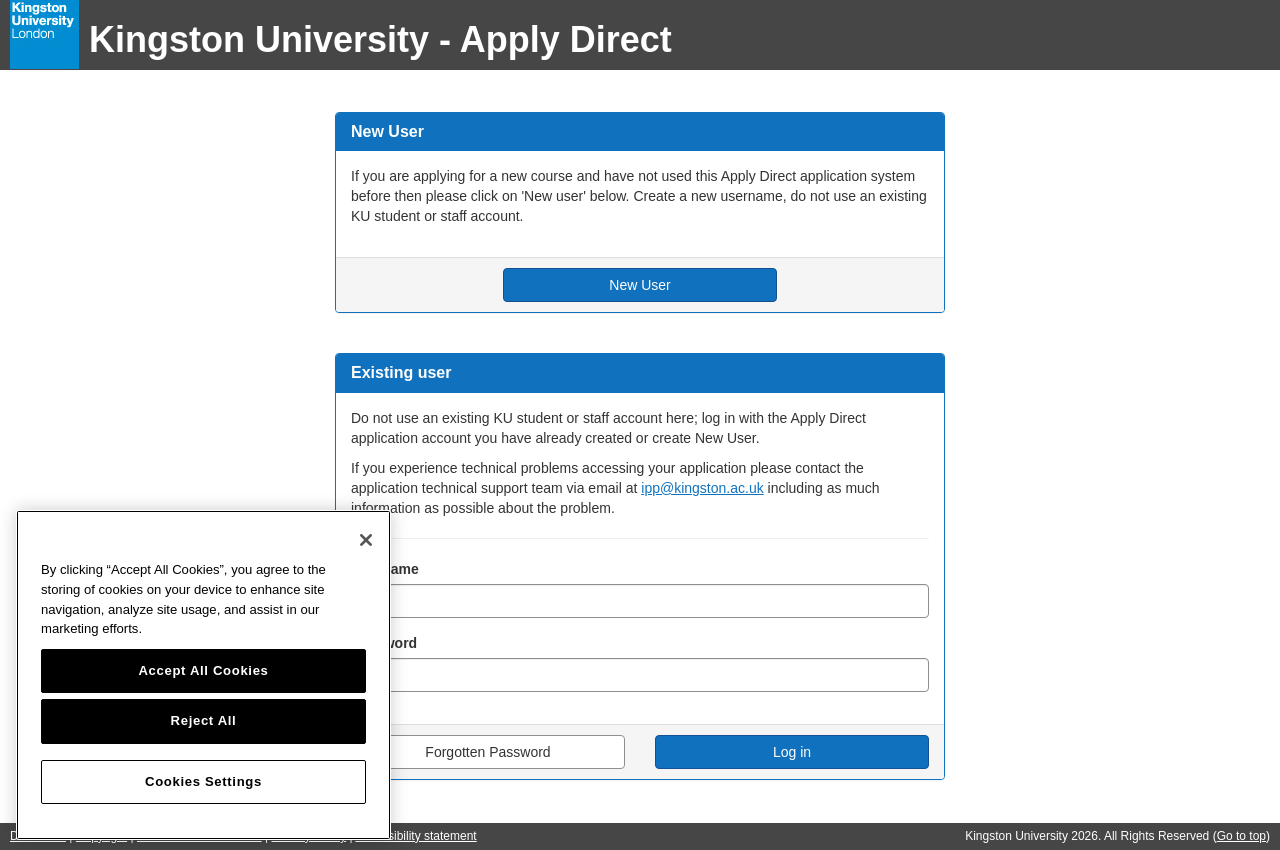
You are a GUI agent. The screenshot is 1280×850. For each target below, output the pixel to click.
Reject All (204, 720)
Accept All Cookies (203, 670)
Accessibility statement (415, 836)
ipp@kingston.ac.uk (702, 488)
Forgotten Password (487, 752)
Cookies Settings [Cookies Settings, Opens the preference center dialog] (203, 781)
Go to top (1241, 836)
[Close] (366, 540)
